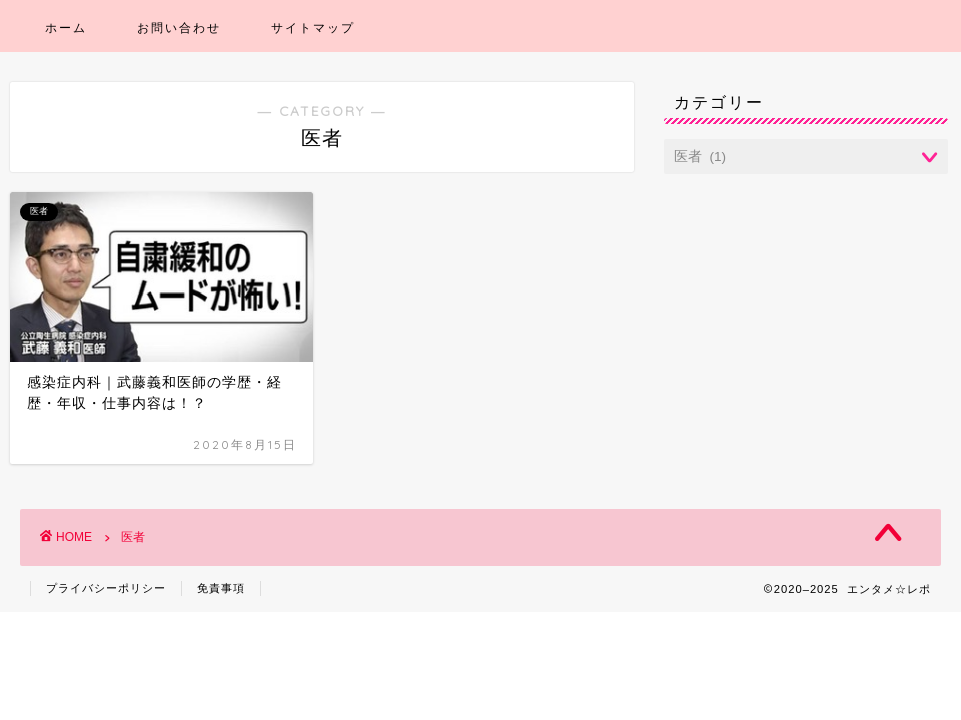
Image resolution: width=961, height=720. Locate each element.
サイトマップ (313, 27)
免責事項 (221, 588)
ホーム (66, 27)
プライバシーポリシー (106, 588)
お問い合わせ (179, 27)
